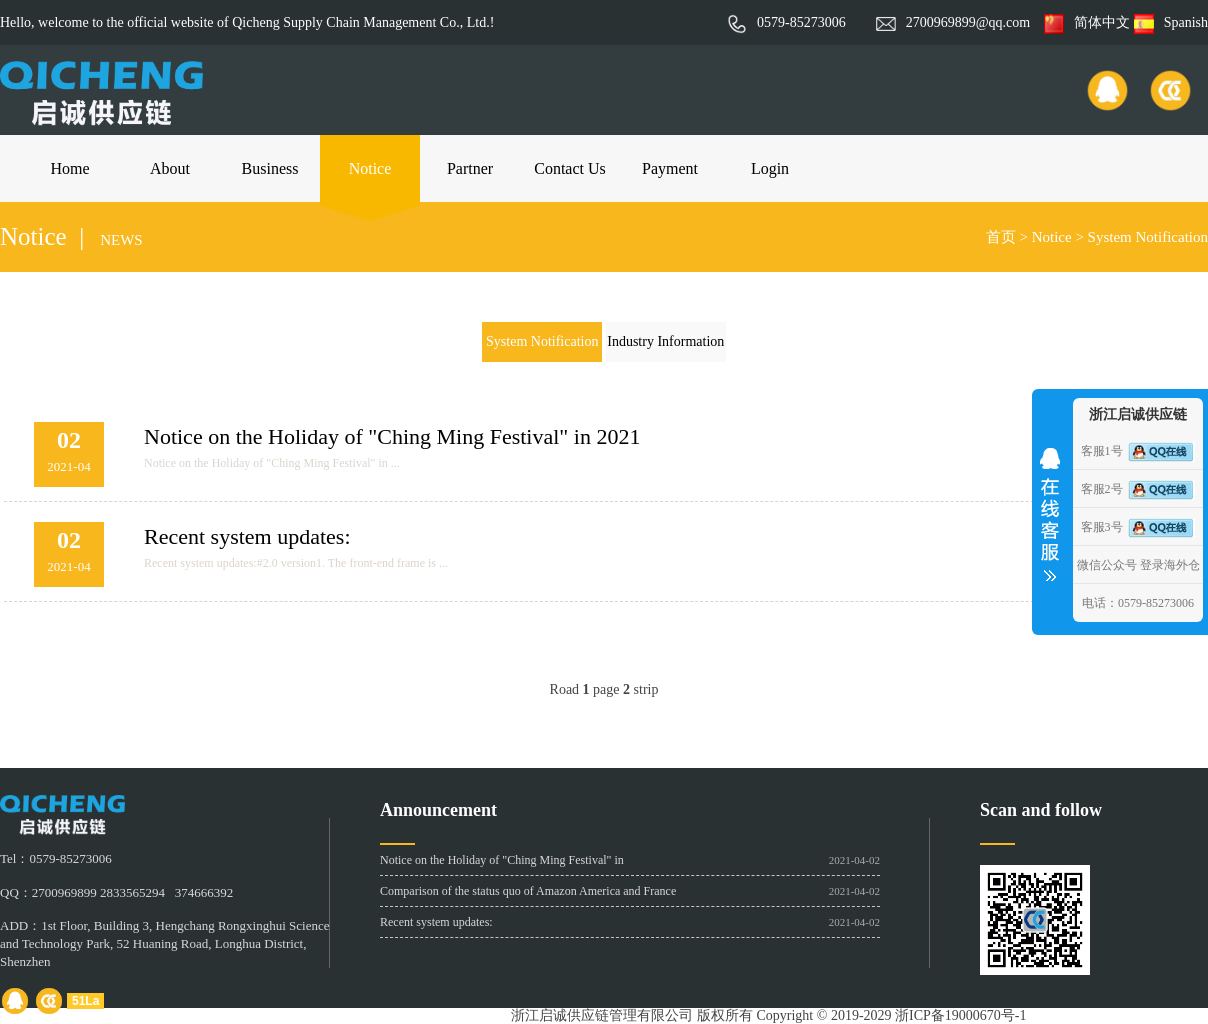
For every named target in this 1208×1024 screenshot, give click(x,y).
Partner (470, 168)
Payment (670, 168)
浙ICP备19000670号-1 (960, 1015)
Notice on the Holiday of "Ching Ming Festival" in (502, 860)
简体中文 (1087, 22)
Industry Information (665, 341)
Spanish (1171, 22)
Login (770, 168)
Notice (370, 168)
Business (270, 168)
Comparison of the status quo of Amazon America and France (528, 891)
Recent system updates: (247, 536)
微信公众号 (1107, 565)
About (170, 168)
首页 (1001, 237)
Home (69, 168)
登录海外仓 (1170, 565)
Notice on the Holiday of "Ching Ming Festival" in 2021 (392, 436)
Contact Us (570, 168)
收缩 (1050, 508)
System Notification (1148, 237)
